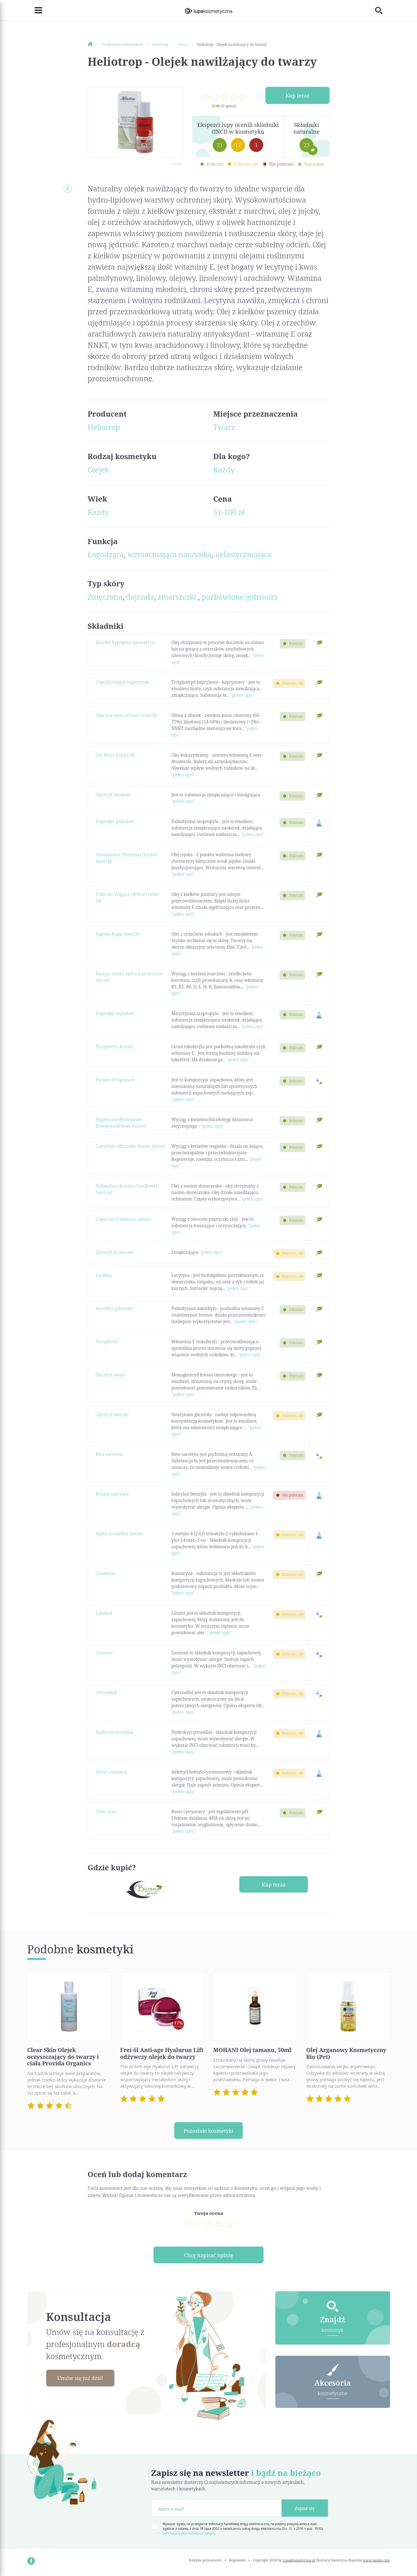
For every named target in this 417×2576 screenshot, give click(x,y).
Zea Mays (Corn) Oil (115, 755)
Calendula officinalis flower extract (130, 1146)
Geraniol (104, 1653)
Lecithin (104, 1275)
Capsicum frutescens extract (124, 1219)
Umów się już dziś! (83, 2380)
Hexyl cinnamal (111, 1772)
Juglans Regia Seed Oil (118, 934)
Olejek (98, 469)
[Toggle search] (382, 10)
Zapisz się (305, 2510)
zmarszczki (178, 597)
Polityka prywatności (205, 2562)
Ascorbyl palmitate (114, 1308)
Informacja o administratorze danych (188, 2535)
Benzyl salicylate (112, 1494)
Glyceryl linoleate (113, 795)
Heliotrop (104, 427)
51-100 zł (228, 512)
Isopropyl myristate (115, 1013)
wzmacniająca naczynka (169, 554)
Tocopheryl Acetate (115, 1046)
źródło (177, 164)
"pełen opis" (242, 695)
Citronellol (106, 1692)
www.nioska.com (376, 2562)
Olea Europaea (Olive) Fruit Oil (126, 715)
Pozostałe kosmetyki (209, 2131)
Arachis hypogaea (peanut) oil (125, 642)
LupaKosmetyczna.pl (298, 2562)
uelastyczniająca (243, 554)
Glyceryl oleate (110, 1375)
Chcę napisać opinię (208, 2256)
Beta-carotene (109, 1454)
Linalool (104, 1613)
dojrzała (140, 597)
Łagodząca (106, 554)
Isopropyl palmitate (115, 821)
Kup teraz (297, 95)
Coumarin (106, 1573)
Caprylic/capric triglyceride (123, 682)
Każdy (224, 469)
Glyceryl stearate (112, 1414)
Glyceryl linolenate (114, 1252)
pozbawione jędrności (239, 597)
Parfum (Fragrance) (115, 1080)
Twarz (224, 427)
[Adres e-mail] (216, 2510)
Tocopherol (107, 1341)
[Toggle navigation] (34, 10)
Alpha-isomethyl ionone (119, 1533)
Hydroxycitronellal (114, 1732)
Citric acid (106, 1811)
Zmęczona (105, 597)
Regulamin (237, 2562)
